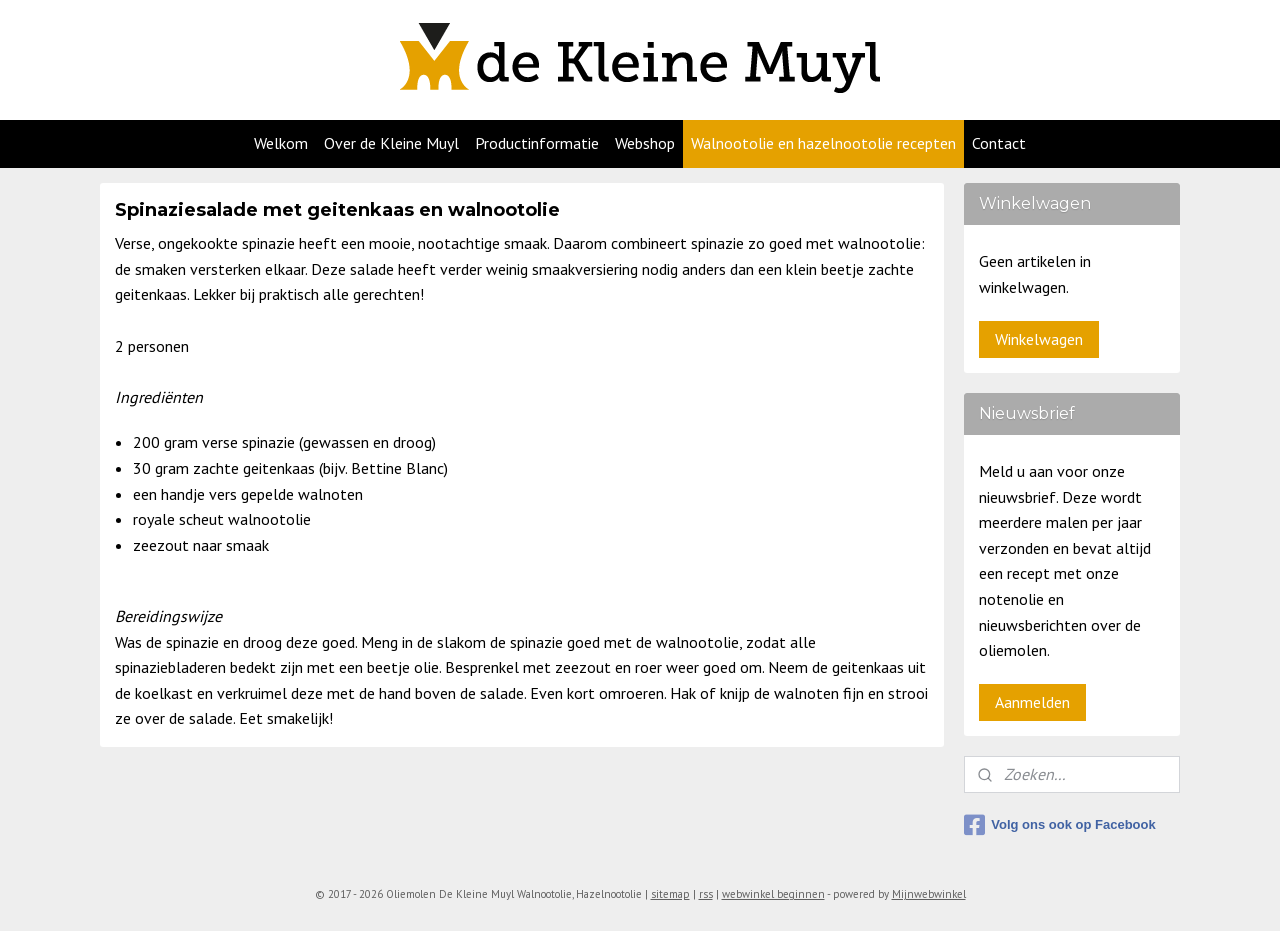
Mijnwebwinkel (929, 894)
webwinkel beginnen (773, 894)
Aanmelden (1032, 702)
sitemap (670, 894)
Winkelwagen (1039, 339)
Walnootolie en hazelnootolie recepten (823, 143)
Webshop (645, 143)
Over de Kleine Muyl (391, 143)
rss (706, 894)
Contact (999, 143)
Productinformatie (537, 143)
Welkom (281, 143)
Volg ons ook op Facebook (1059, 825)
